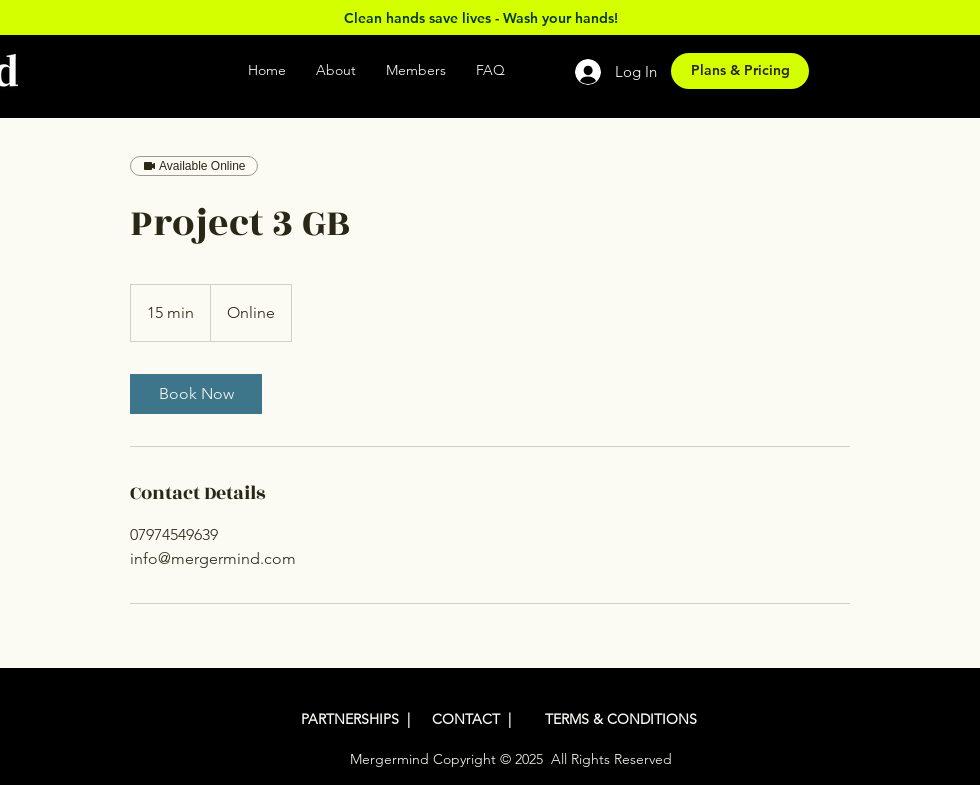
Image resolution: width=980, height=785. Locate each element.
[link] (196, 394)
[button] (533, 70)
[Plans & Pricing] (740, 71)
